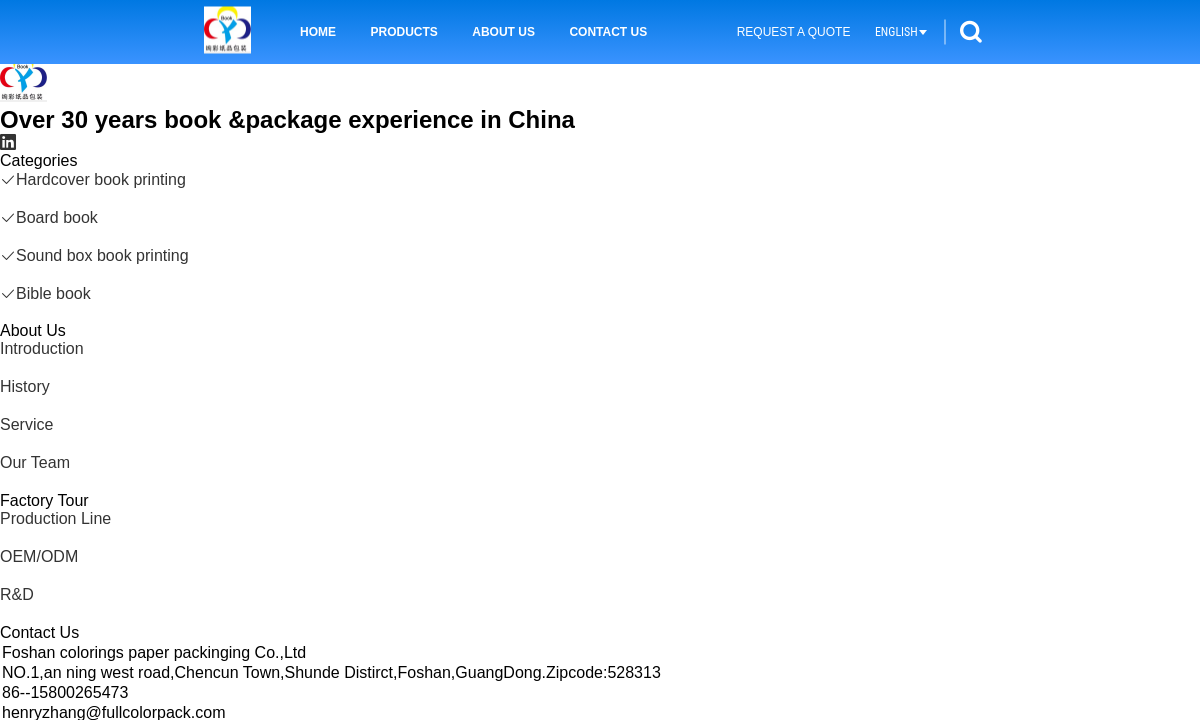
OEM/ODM (39, 556)
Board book (49, 217)
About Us (503, 32)
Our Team (35, 462)
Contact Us (608, 32)
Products (403, 32)
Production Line (55, 518)
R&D (17, 594)
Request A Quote (794, 32)
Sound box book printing (94, 255)
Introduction (42, 348)
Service (26, 424)
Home (318, 32)
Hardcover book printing (93, 179)
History (25, 386)
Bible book (45, 293)
